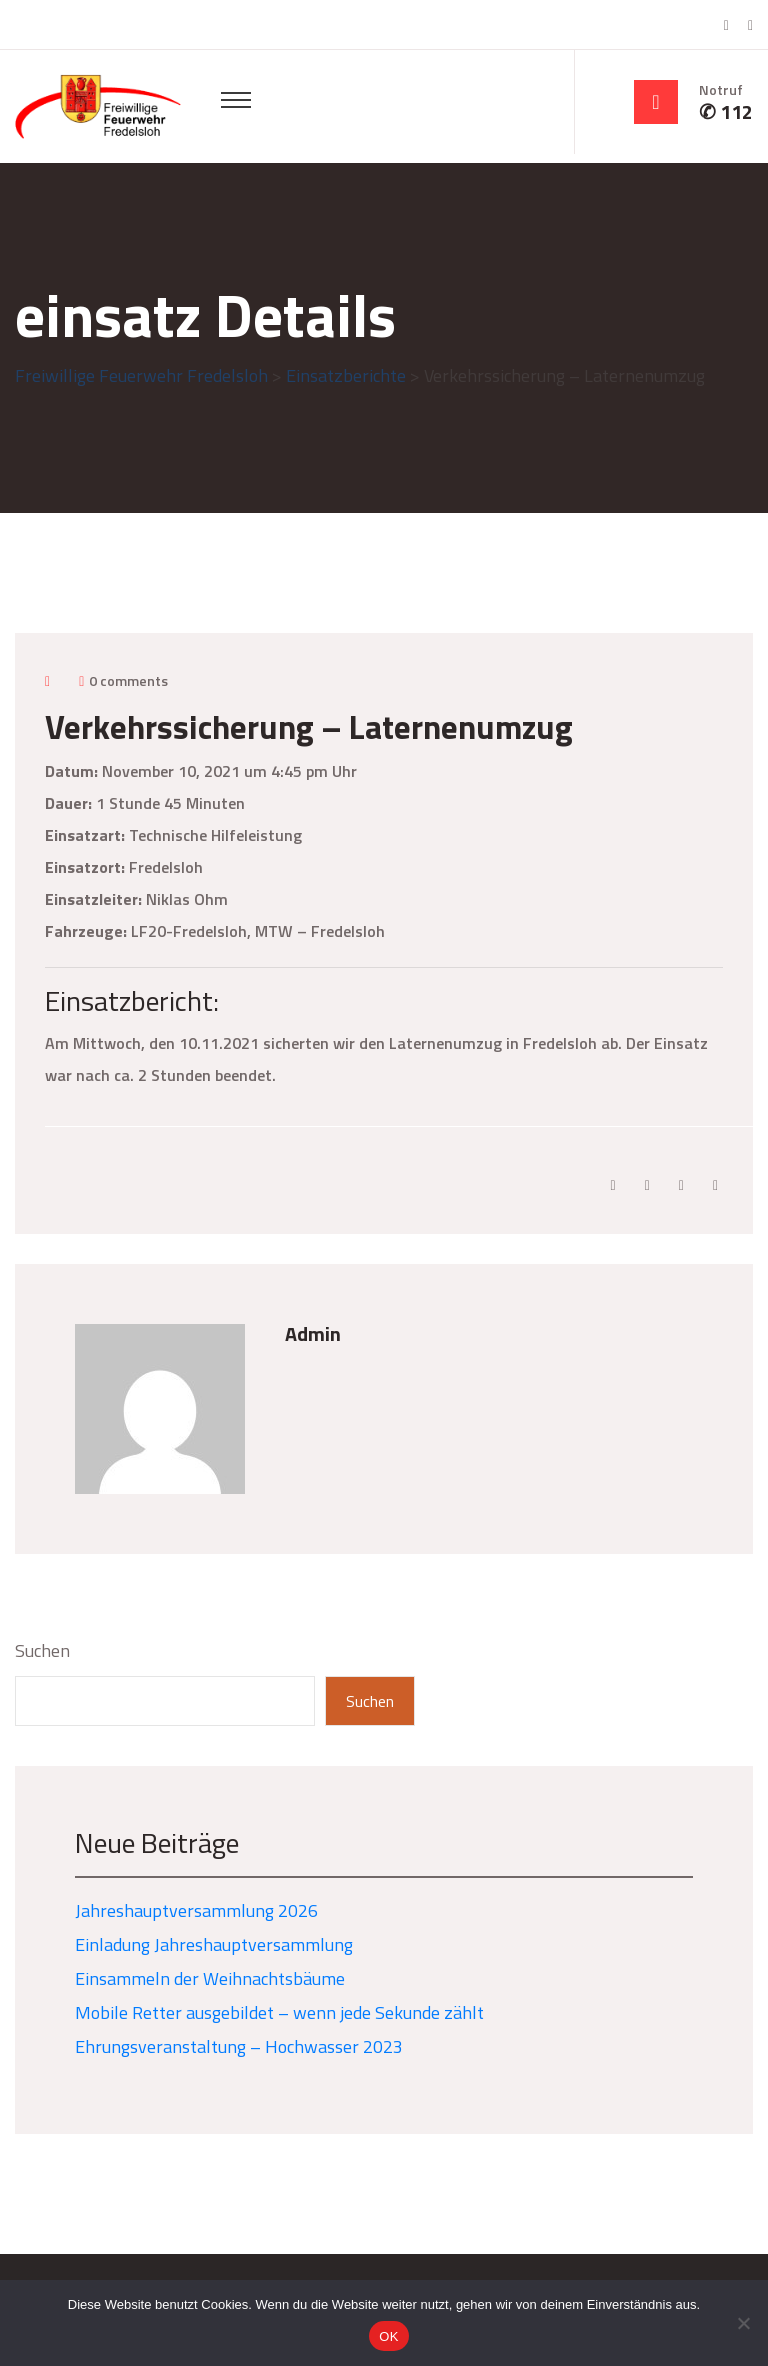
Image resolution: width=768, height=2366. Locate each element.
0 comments (128, 680)
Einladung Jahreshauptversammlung (214, 1944)
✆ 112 (726, 112)
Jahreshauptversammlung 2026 (196, 1910)
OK (388, 2336)
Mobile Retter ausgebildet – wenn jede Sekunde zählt (279, 2012)
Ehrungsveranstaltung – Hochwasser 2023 (239, 2046)
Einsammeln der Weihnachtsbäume (210, 1978)
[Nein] (743, 2323)
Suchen (42, 1651)
